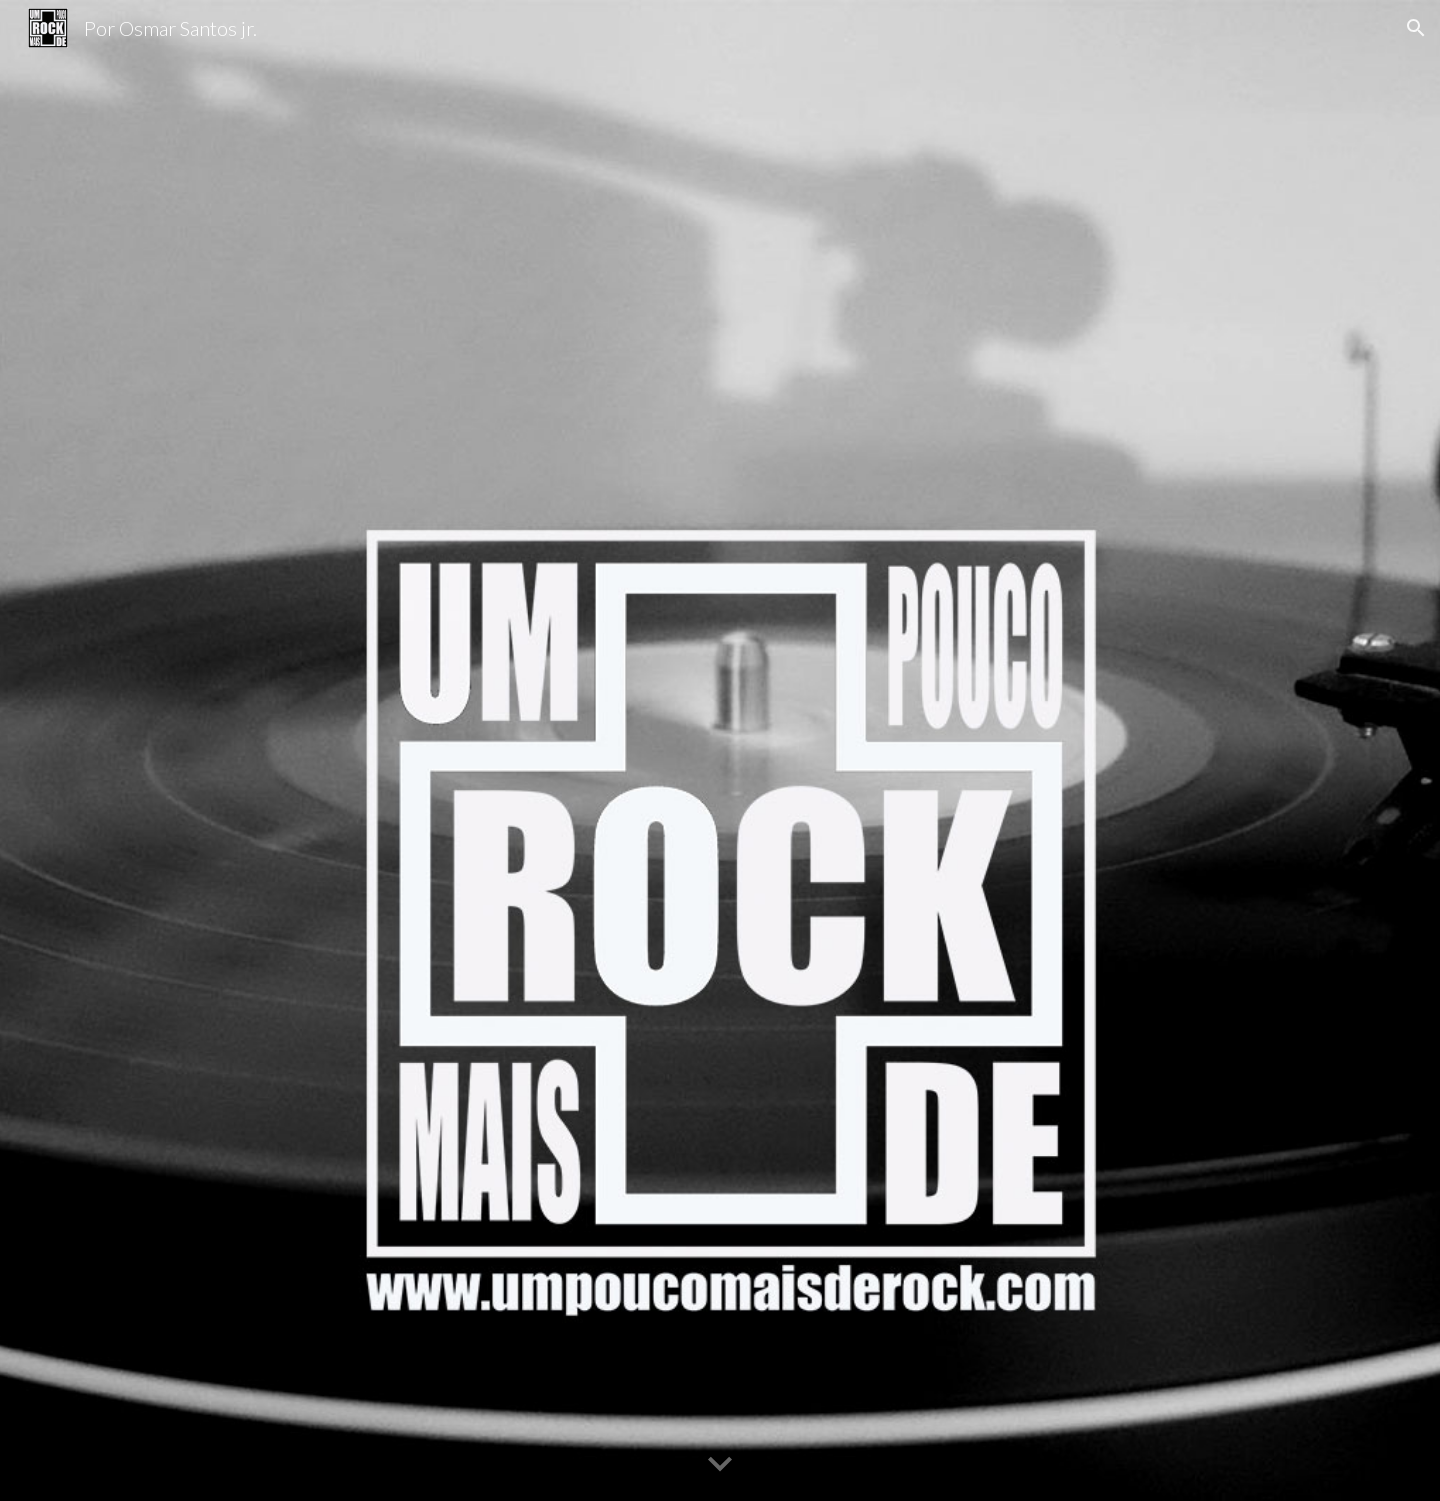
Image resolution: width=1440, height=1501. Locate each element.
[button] (1416, 28)
